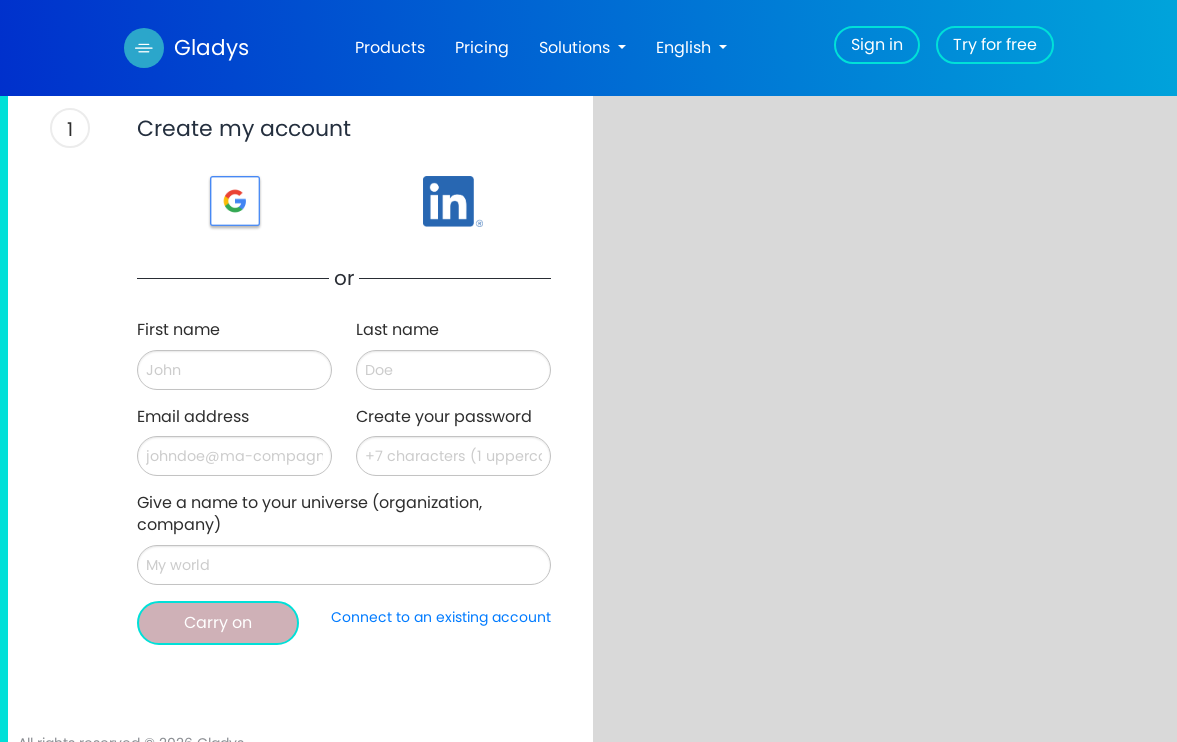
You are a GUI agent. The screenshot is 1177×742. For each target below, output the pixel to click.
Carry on (218, 622)
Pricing (482, 47)
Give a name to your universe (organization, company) (309, 514)
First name (178, 330)
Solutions (576, 47)
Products (390, 47)
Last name (397, 330)
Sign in (877, 44)
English (685, 47)
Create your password (444, 417)
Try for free (995, 44)
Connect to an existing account (441, 617)
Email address (193, 417)
